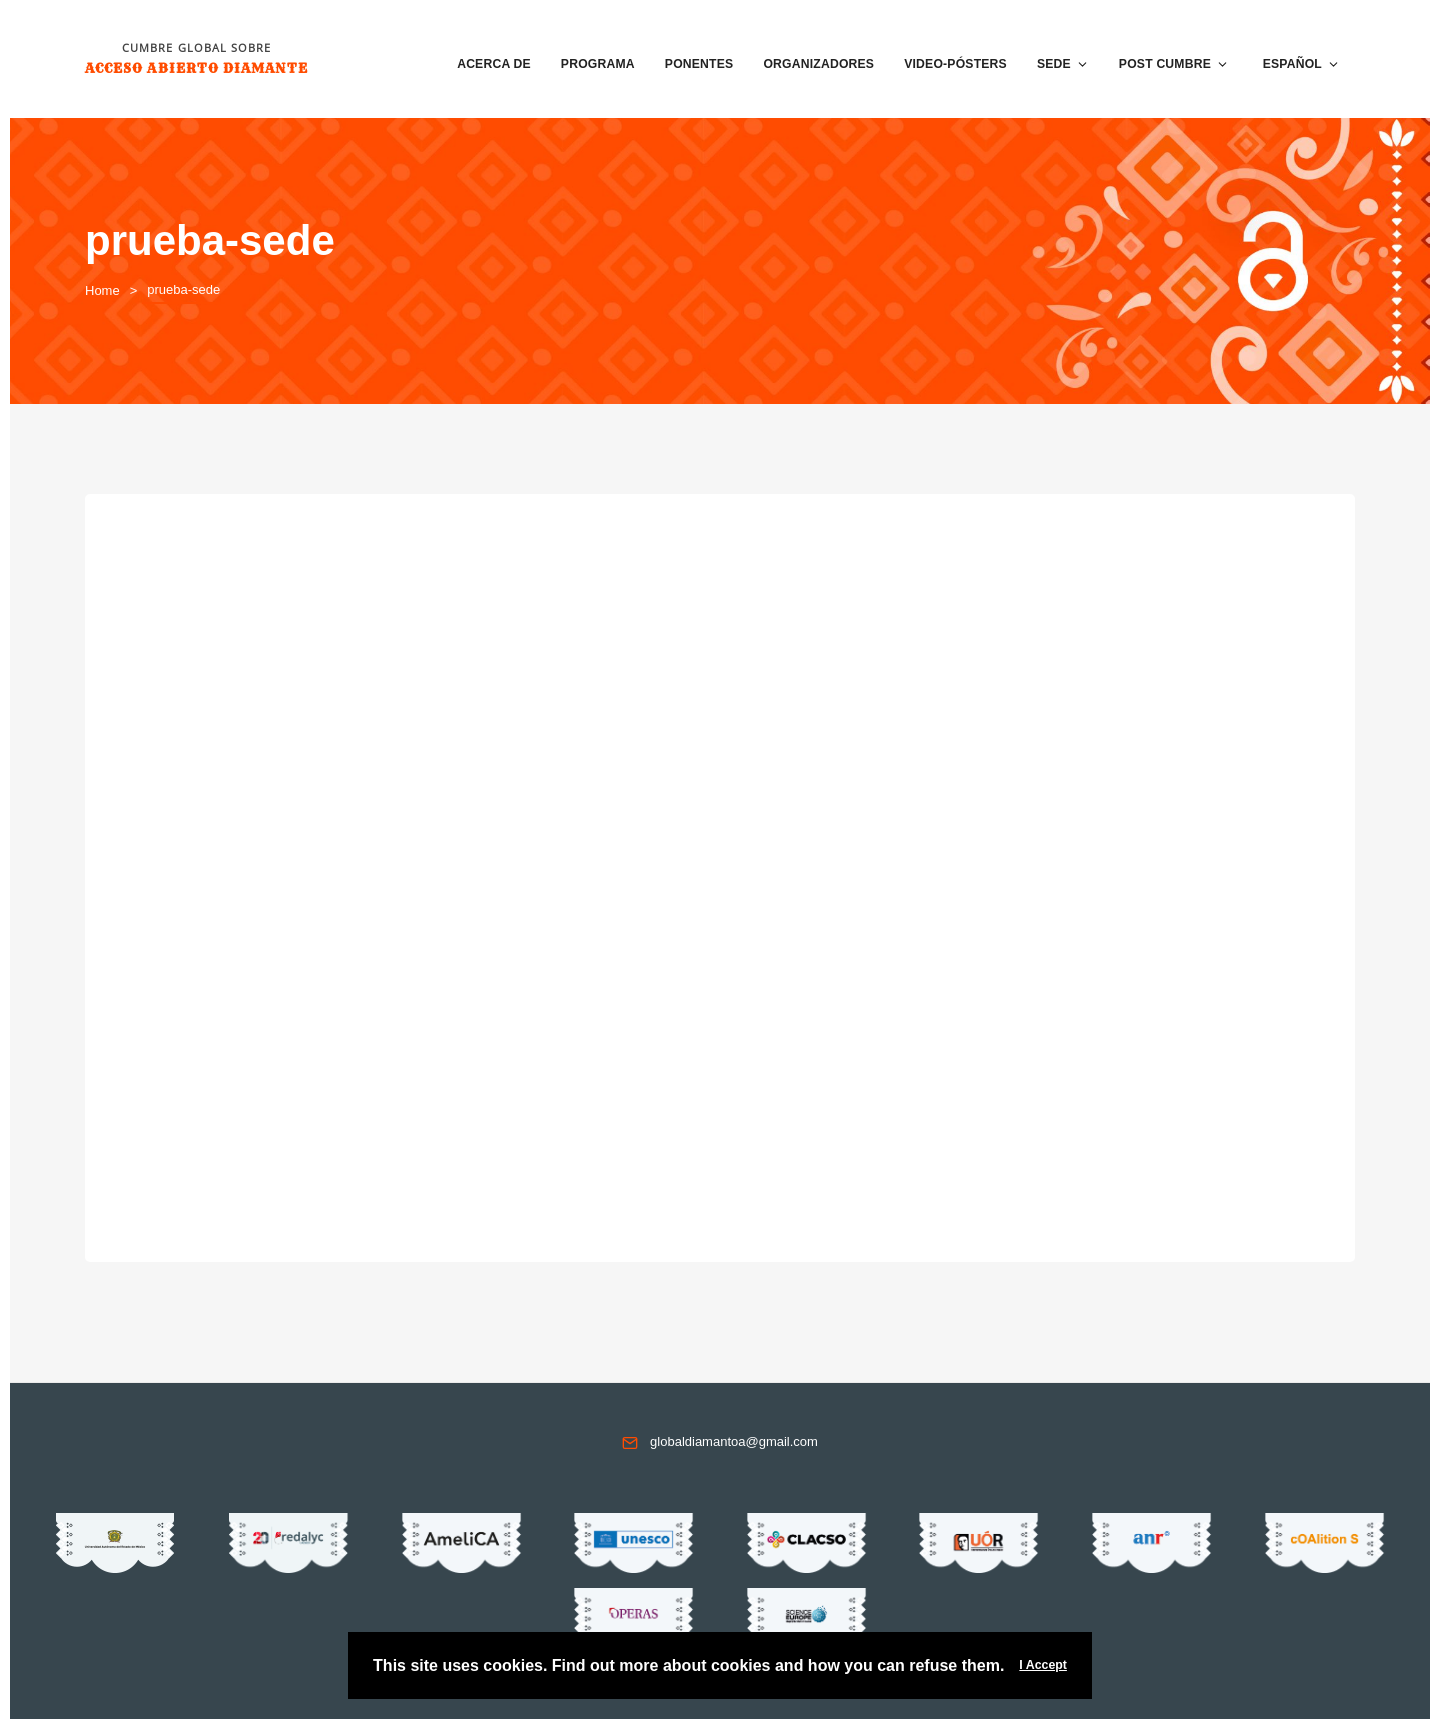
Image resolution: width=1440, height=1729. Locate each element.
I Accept (1043, 1665)
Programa (598, 64)
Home (102, 290)
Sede (1063, 64)
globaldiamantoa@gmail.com (734, 1441)
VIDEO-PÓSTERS (955, 64)
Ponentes (699, 64)
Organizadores (818, 64)
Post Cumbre (1174, 64)
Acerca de (494, 64)
